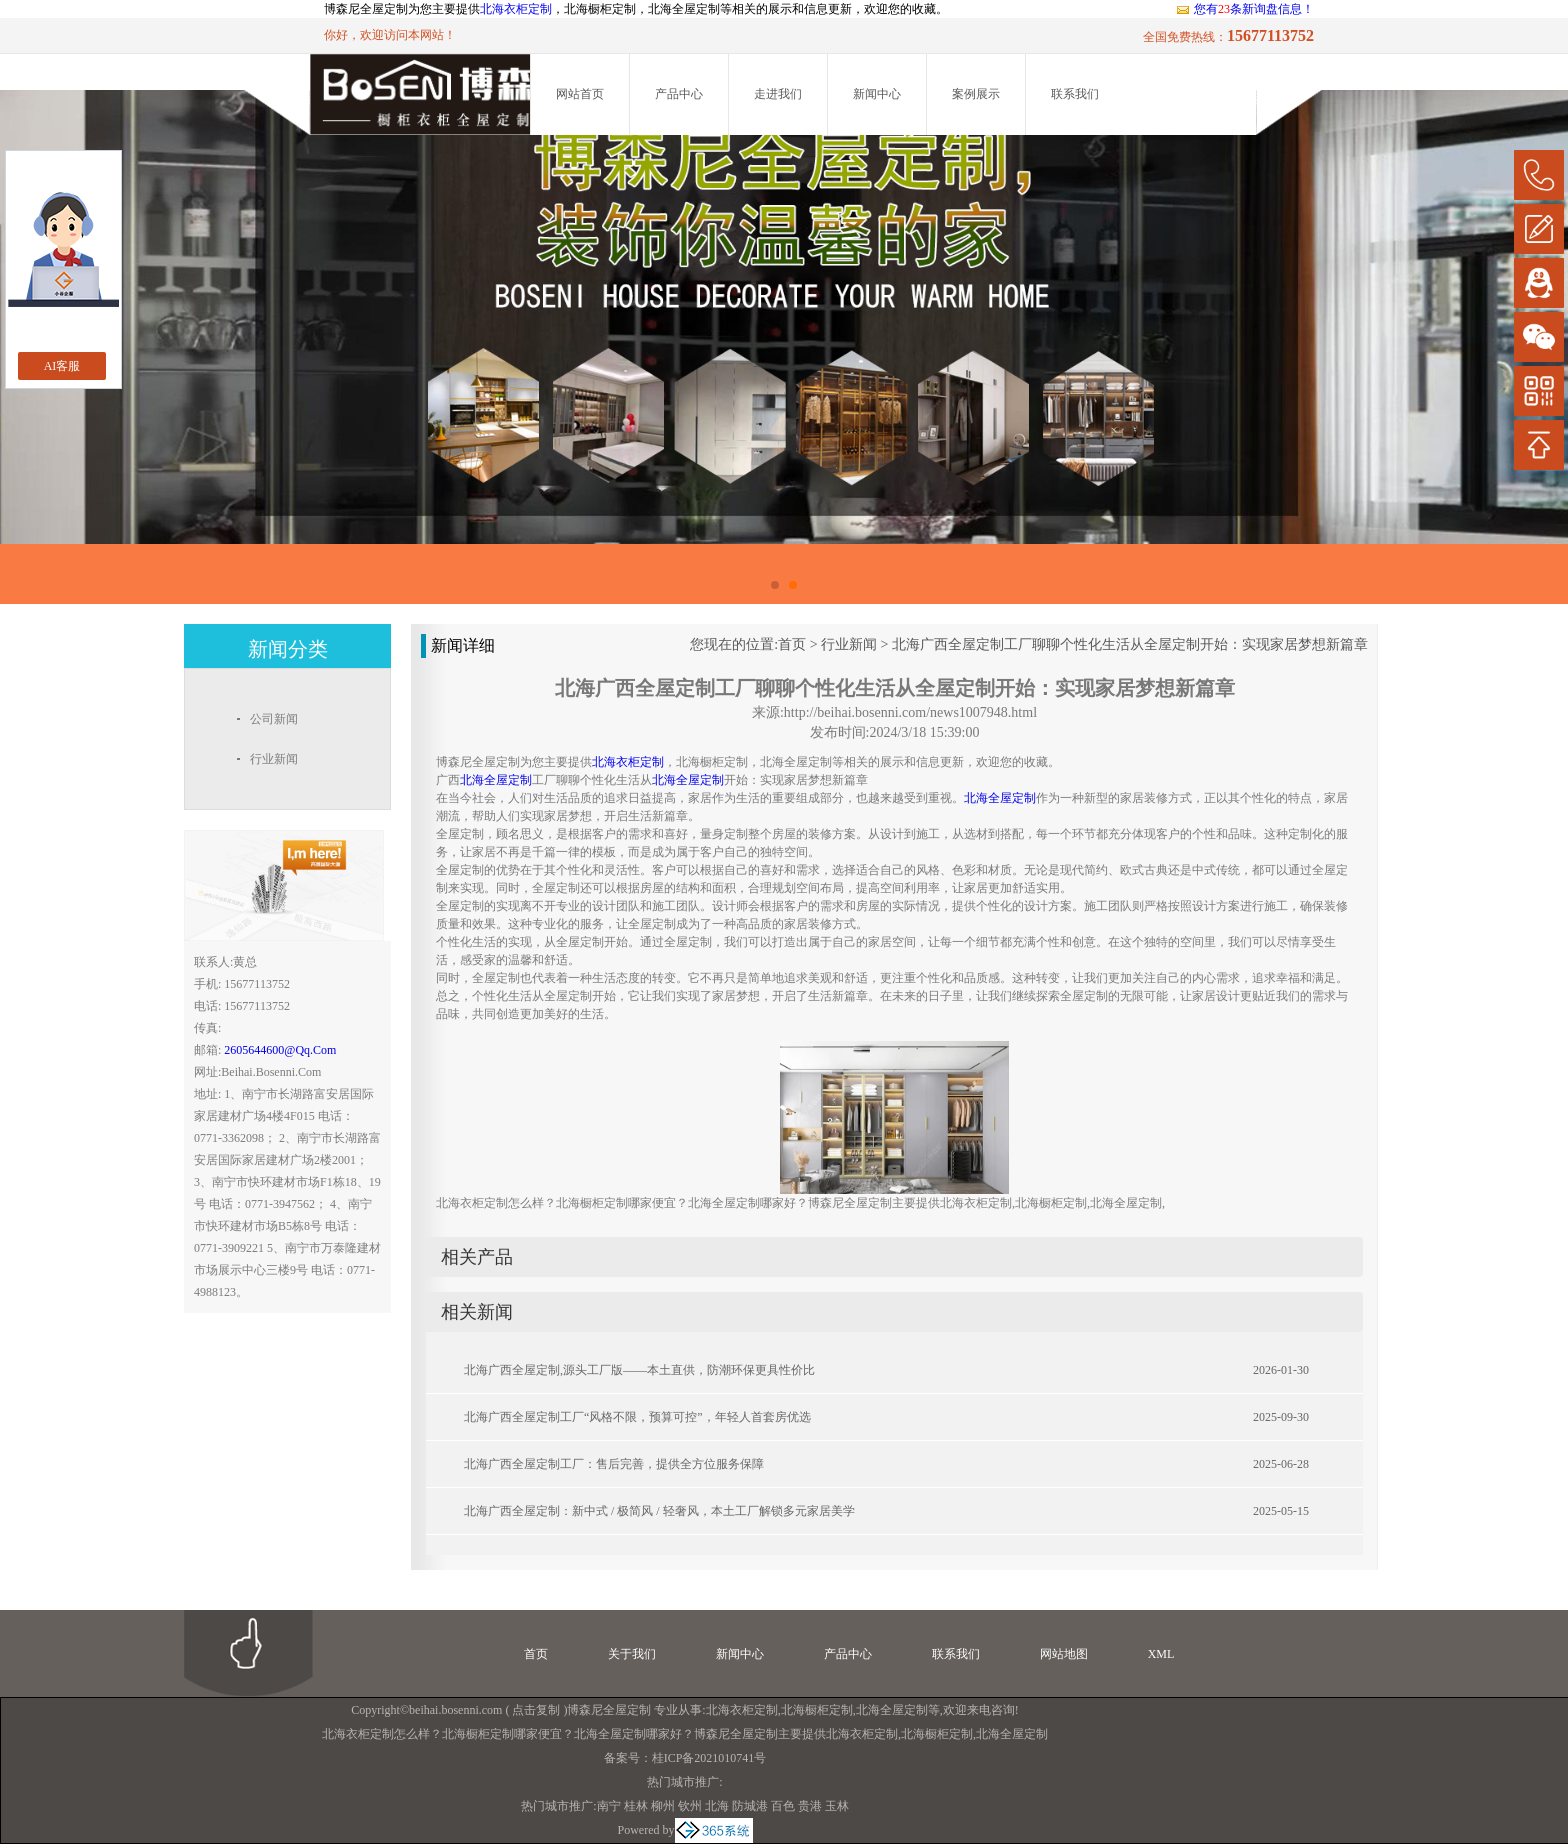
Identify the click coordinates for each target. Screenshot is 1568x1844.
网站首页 (580, 94)
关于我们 (632, 1654)
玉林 (837, 1806)
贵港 (810, 1806)
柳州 (663, 1806)
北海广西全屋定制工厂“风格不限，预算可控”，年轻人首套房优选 (637, 1417)
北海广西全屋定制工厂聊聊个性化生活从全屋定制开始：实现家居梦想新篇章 (1130, 644)
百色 (783, 1806)
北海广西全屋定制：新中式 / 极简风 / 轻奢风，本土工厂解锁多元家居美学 (659, 1511)
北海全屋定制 (892, 1710)
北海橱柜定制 (817, 1710)
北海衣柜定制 (516, 9)
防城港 (750, 1806)
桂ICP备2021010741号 (709, 1758)
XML (1161, 1654)
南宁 (609, 1806)
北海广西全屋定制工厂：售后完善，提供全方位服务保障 (614, 1464)
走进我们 (778, 94)
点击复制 (536, 1710)
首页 (792, 644)
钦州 (690, 1806)
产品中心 (679, 94)
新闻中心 (877, 94)
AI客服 (62, 366)
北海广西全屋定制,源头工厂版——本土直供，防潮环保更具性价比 (639, 1370)
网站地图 (1064, 1654)
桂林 (636, 1806)
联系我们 (1075, 94)
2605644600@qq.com (280, 1050)
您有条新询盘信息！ (1244, 9)
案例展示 (976, 94)
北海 (717, 1806)
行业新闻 (849, 644)
